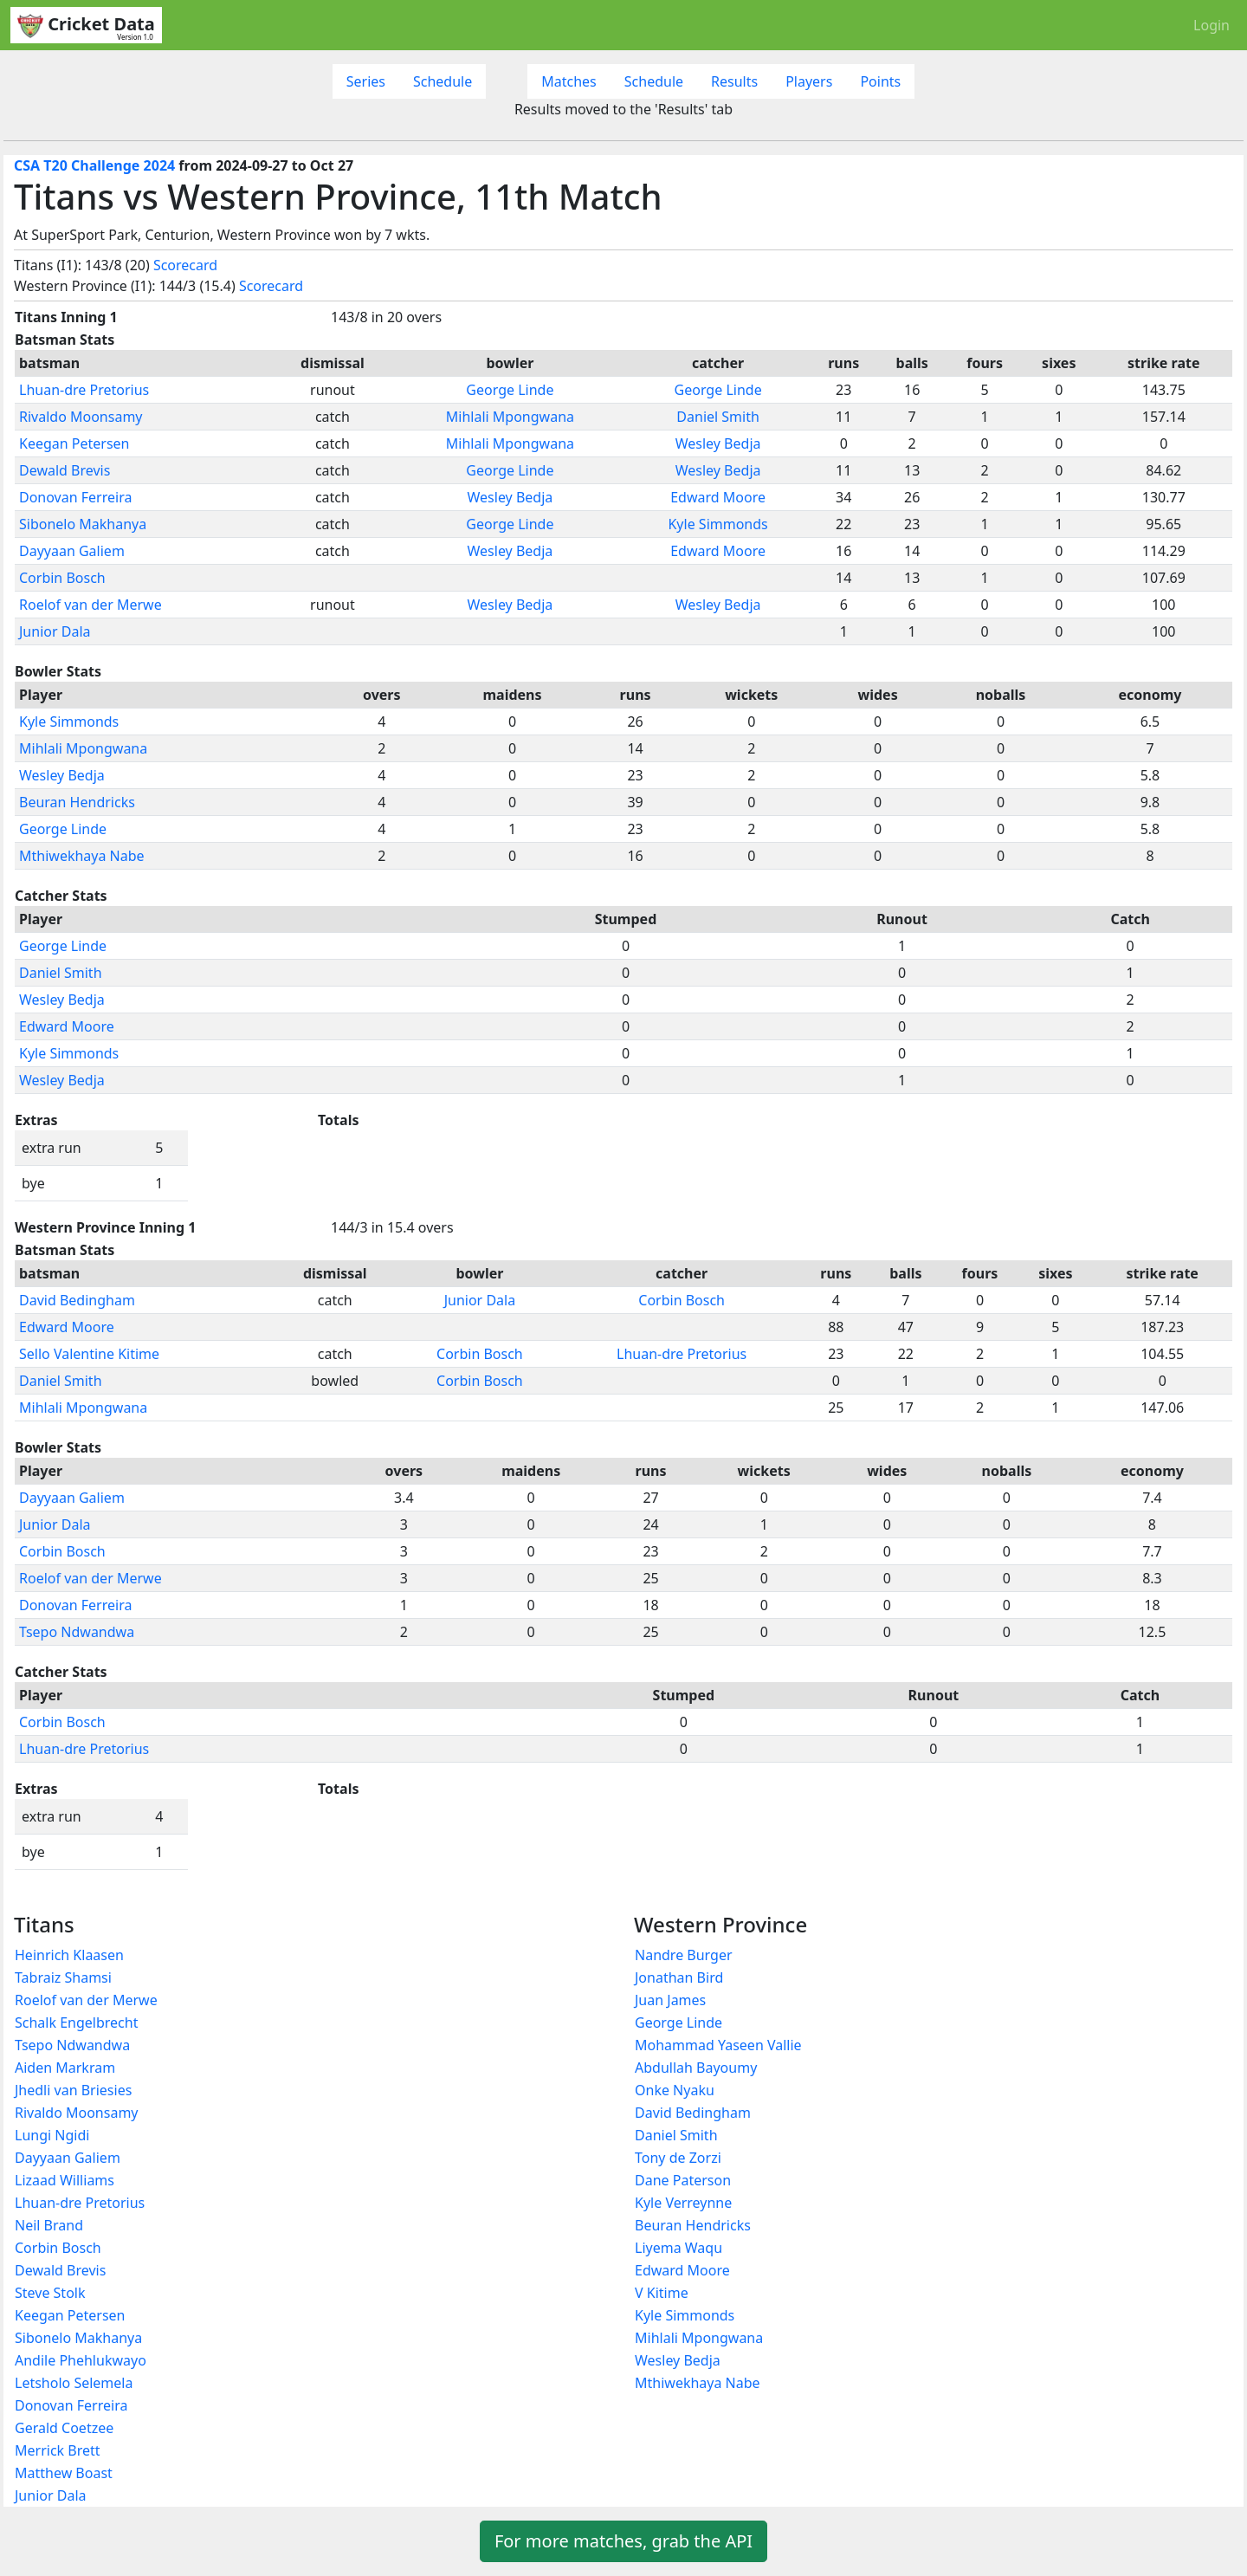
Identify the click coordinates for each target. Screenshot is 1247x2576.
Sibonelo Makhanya (82, 524)
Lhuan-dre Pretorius (84, 389)
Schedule (442, 81)
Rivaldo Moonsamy (81, 416)
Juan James (670, 2000)
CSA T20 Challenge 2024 (94, 165)
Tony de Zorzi (678, 2157)
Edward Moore (718, 497)
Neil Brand (49, 2225)
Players (808, 81)
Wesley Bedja (718, 443)
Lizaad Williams (64, 2180)
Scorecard (185, 265)
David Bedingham (77, 1300)
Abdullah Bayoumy (696, 2067)
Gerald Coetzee (64, 2427)
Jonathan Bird (679, 1977)
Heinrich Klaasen (69, 1954)
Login (1211, 25)
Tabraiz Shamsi (63, 1977)
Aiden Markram (65, 2067)
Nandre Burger (684, 1954)
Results (734, 81)
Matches (569, 81)
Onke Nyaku (674, 2090)
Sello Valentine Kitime (89, 1353)
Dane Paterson (683, 2180)
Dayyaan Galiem (72, 550)
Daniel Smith (717, 416)
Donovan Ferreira (75, 497)
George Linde (509, 389)
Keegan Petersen (74, 443)
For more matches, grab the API (623, 2541)
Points (880, 81)
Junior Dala (54, 631)
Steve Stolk (50, 2292)
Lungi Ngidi (52, 2135)
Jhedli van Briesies (73, 2090)
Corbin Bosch (62, 577)
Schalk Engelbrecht (76, 2022)
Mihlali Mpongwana (510, 416)
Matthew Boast (64, 2472)
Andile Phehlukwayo (80, 2360)
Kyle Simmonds (717, 524)
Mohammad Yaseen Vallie (718, 2045)
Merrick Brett (57, 2450)
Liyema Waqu (678, 2247)
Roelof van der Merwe (90, 604)
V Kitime (661, 2292)
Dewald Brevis (64, 470)
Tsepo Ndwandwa (76, 1631)
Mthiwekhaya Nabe (82, 855)
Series (365, 81)
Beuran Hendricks (77, 802)
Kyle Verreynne (683, 2202)
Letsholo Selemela (73, 2382)
